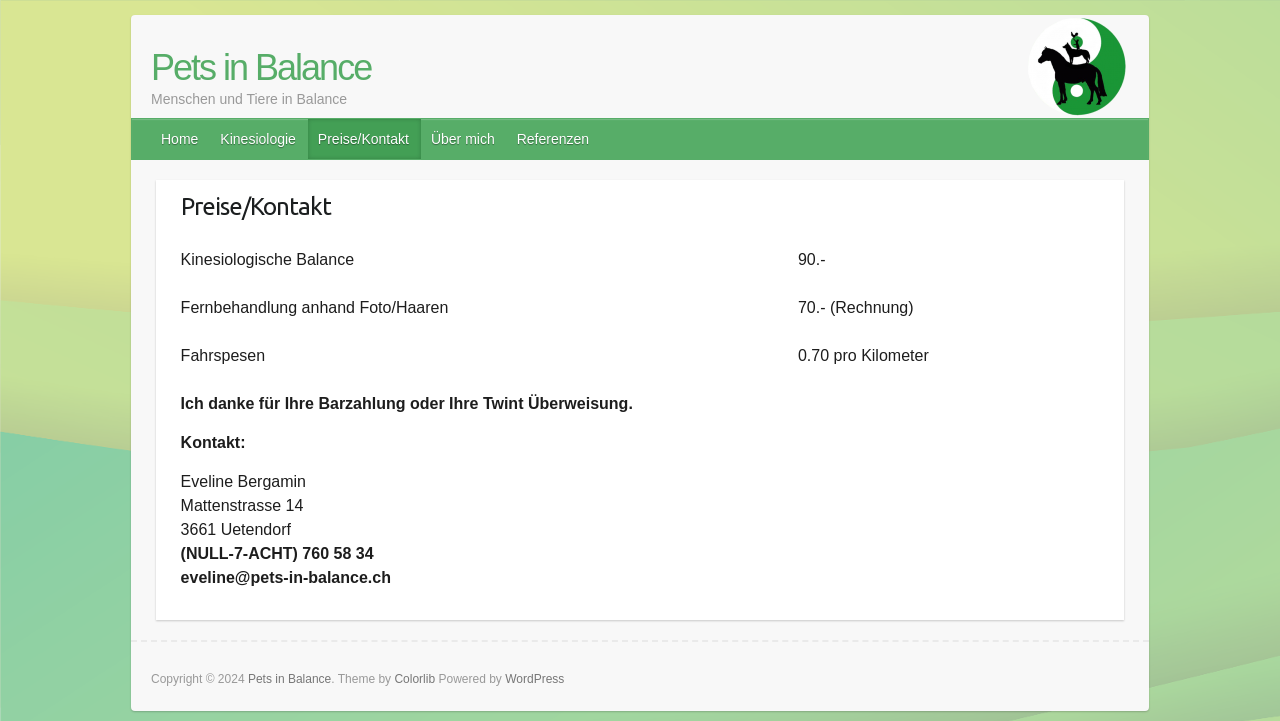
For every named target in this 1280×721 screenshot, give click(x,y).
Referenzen (553, 139)
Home (179, 139)
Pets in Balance (261, 67)
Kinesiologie (258, 139)
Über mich (463, 139)
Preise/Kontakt (363, 139)
